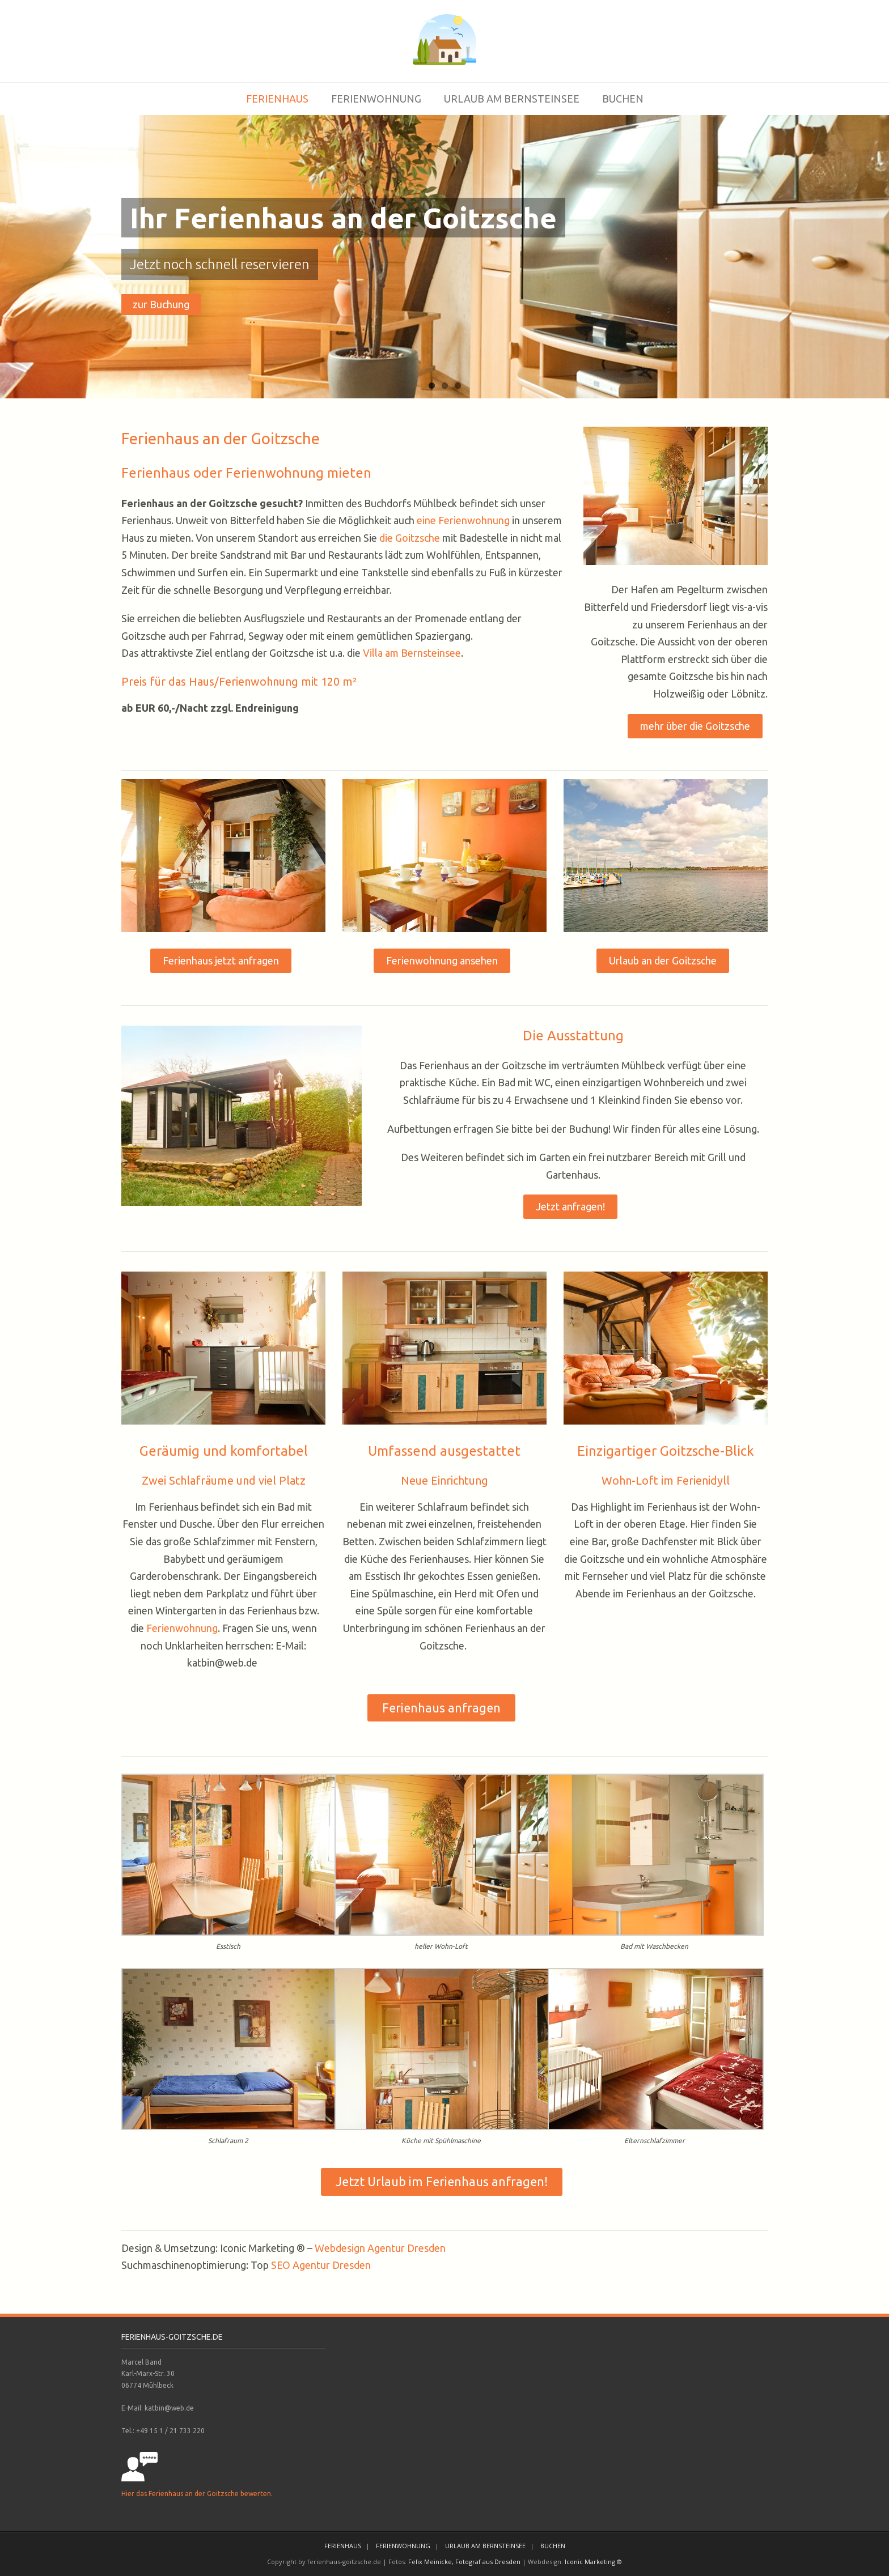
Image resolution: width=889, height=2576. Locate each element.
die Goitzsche (409, 537)
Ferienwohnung (182, 1628)
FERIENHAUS (277, 98)
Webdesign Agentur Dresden (380, 2248)
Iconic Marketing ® (593, 2561)
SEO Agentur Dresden (321, 2265)
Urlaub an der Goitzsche (663, 960)
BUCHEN (623, 98)
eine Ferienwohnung (463, 520)
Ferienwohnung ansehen (442, 960)
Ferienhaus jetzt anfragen (221, 960)
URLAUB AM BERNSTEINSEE (511, 98)
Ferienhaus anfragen (441, 1708)
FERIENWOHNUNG (376, 98)
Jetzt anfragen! (570, 1206)
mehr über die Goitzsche (695, 726)
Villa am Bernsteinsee (412, 652)
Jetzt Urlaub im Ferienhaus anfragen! (442, 2181)
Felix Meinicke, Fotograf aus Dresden (464, 2561)
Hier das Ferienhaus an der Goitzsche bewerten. (197, 2493)
